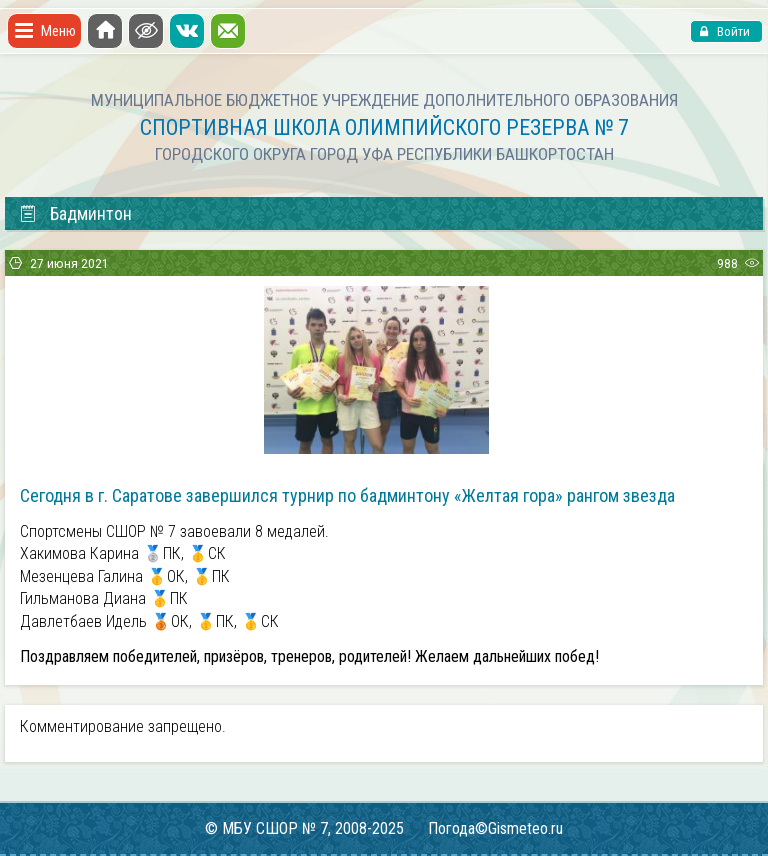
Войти (732, 31)
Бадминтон (75, 214)
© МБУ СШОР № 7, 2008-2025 (304, 828)
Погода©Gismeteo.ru (495, 828)
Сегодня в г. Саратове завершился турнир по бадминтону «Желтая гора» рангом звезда (347, 495)
